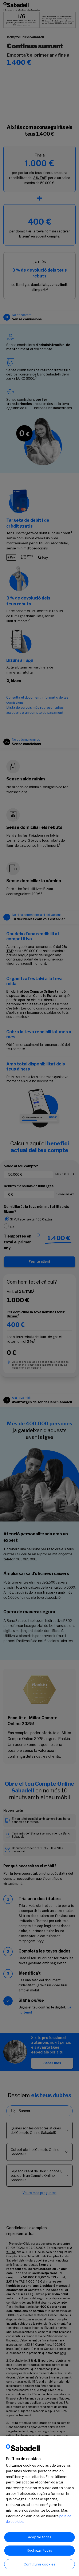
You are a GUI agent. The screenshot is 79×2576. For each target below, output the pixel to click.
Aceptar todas (39, 2539)
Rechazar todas (39, 2552)
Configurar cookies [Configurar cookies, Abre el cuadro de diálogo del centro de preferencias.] (39, 2566)
